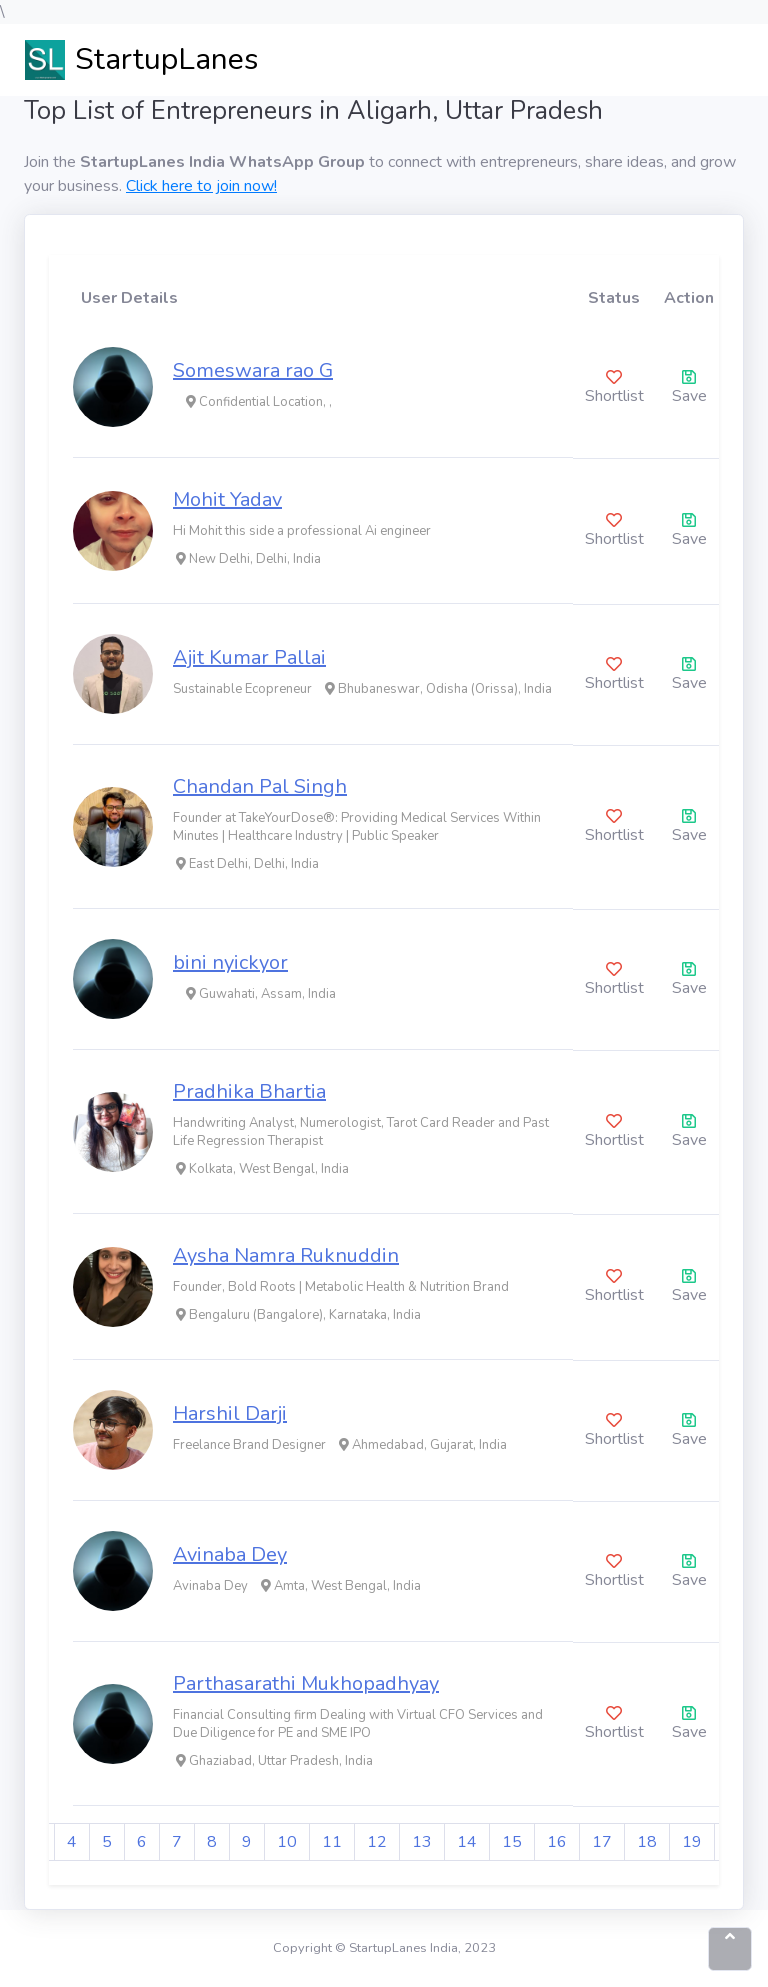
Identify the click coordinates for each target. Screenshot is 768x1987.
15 (512, 1842)
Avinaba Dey (230, 1554)
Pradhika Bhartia (249, 1091)
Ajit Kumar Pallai (249, 657)
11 (332, 1842)
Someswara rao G (253, 370)
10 (287, 1842)
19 (692, 1842)
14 (467, 1842)
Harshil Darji (230, 1413)
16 (557, 1842)
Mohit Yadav (227, 499)
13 (422, 1842)
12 (377, 1842)
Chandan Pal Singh (260, 786)
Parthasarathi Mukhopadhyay (306, 1683)
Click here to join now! (201, 186)
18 (647, 1842)
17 (602, 1842)
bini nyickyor (230, 962)
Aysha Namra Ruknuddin (286, 1255)
